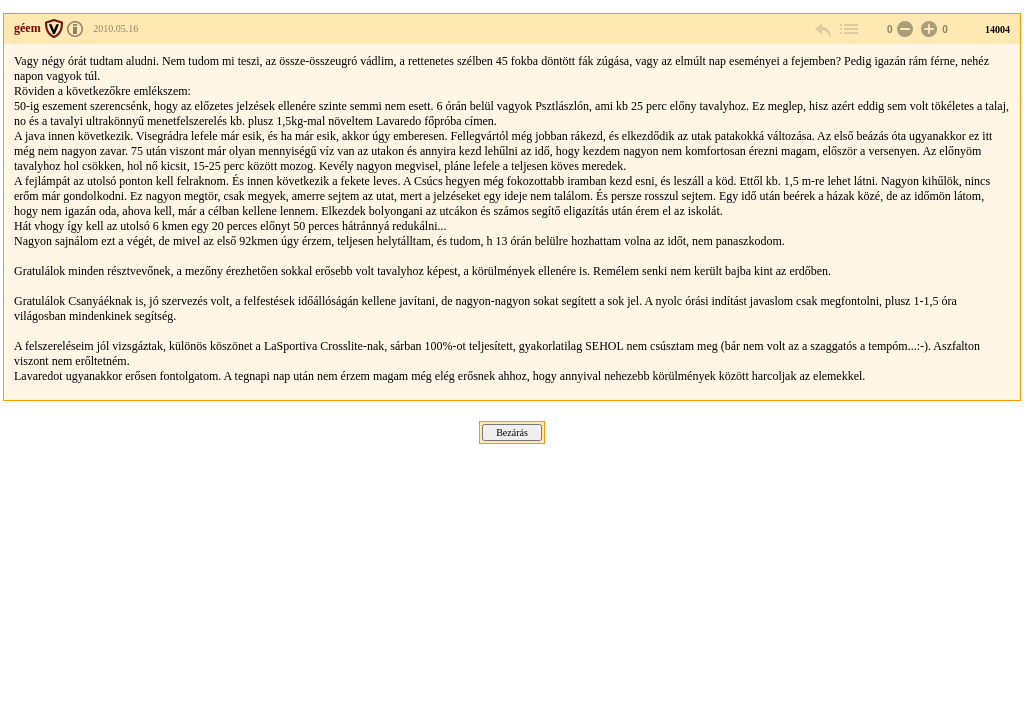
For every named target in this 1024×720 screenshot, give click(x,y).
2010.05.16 (115, 28)
